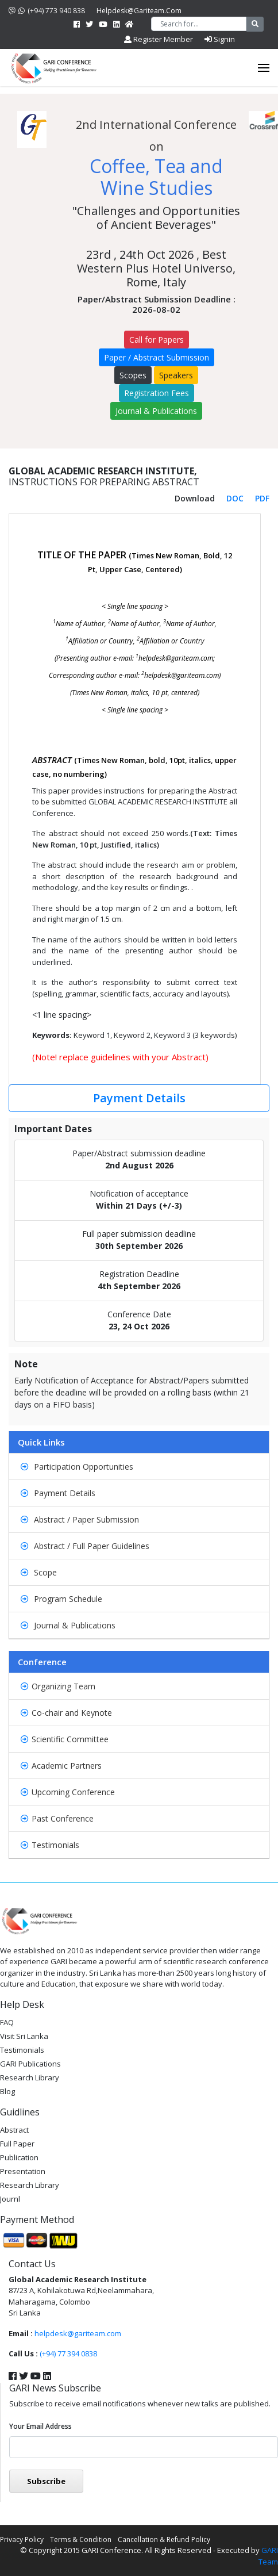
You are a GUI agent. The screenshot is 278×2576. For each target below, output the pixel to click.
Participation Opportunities (77, 1466)
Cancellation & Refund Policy (164, 2539)
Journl (10, 2199)
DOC (235, 498)
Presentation (22, 2171)
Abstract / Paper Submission (80, 1519)
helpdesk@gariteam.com (139, 11)
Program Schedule (61, 1598)
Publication (19, 2157)
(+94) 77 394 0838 (68, 2353)
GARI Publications (30, 2063)
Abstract (14, 2130)
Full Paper (17, 2143)
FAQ (7, 2022)
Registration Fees (156, 393)
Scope (39, 1572)
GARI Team (268, 2556)
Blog (7, 2091)
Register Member (158, 39)
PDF (262, 498)
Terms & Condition (80, 2539)
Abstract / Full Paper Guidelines (85, 1545)
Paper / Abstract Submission (156, 357)
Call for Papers (156, 339)
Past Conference (57, 1818)
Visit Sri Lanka (24, 2036)
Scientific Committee (65, 1739)
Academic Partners (61, 1765)
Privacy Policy (22, 2539)
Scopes (132, 375)
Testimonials (50, 1844)
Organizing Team (58, 1686)
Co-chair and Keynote (66, 1712)
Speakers (176, 375)
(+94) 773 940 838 (47, 11)
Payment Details (139, 1098)
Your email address (40, 2426)
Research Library (29, 2077)
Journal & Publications (156, 410)
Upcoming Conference (68, 1792)
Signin (219, 39)
